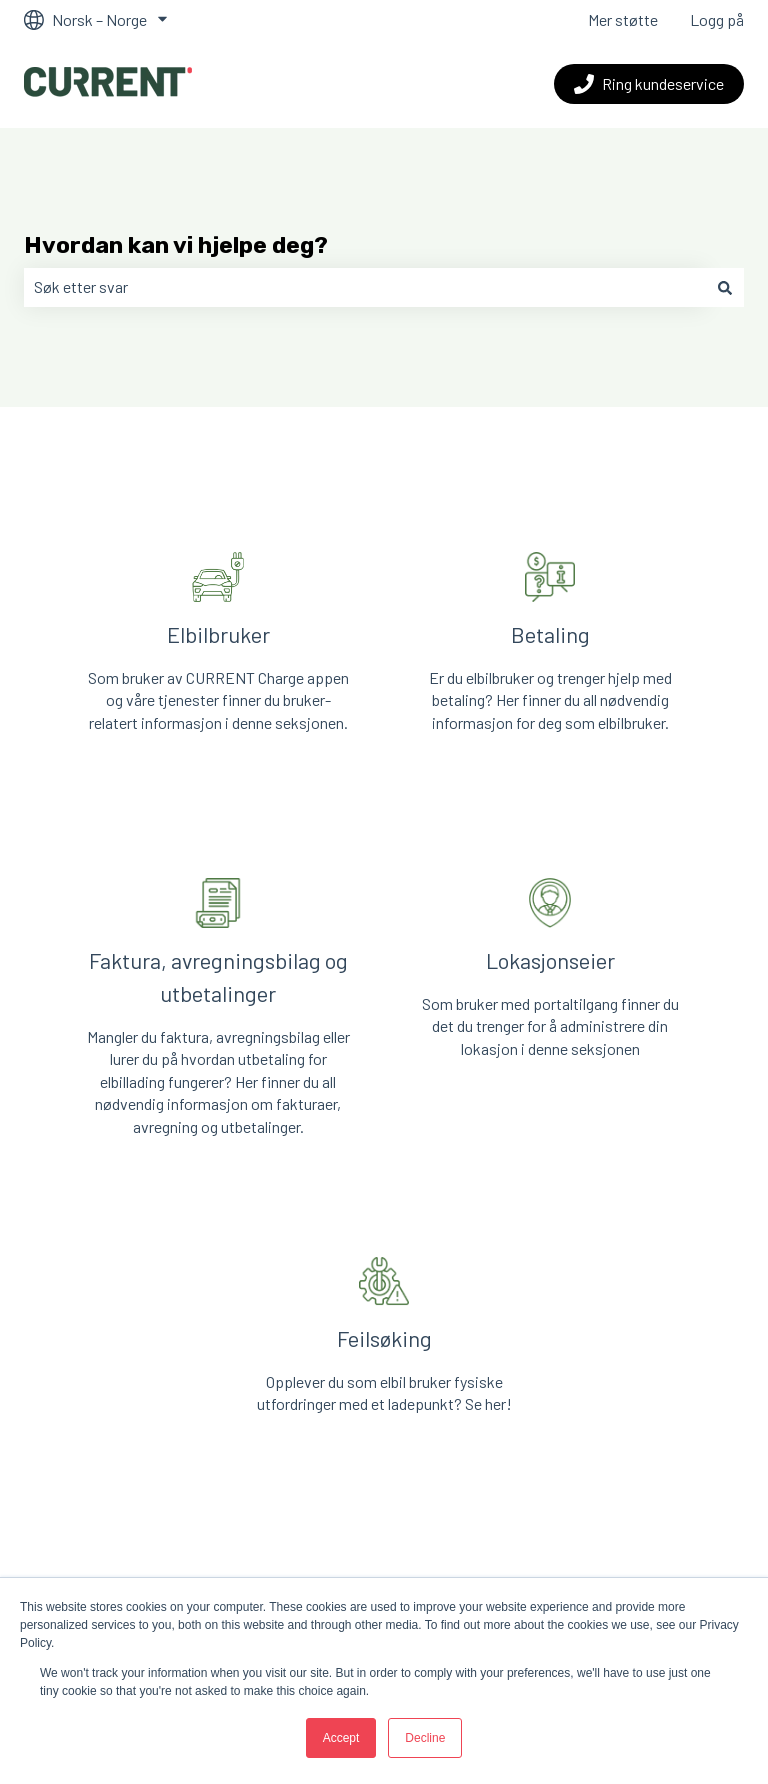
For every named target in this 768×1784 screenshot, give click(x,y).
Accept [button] (341, 1738)
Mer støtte (623, 19)
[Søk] (725, 287)
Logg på (717, 19)
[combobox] (365, 287)
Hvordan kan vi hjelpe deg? (176, 245)
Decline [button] (425, 1738)
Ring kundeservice (649, 84)
